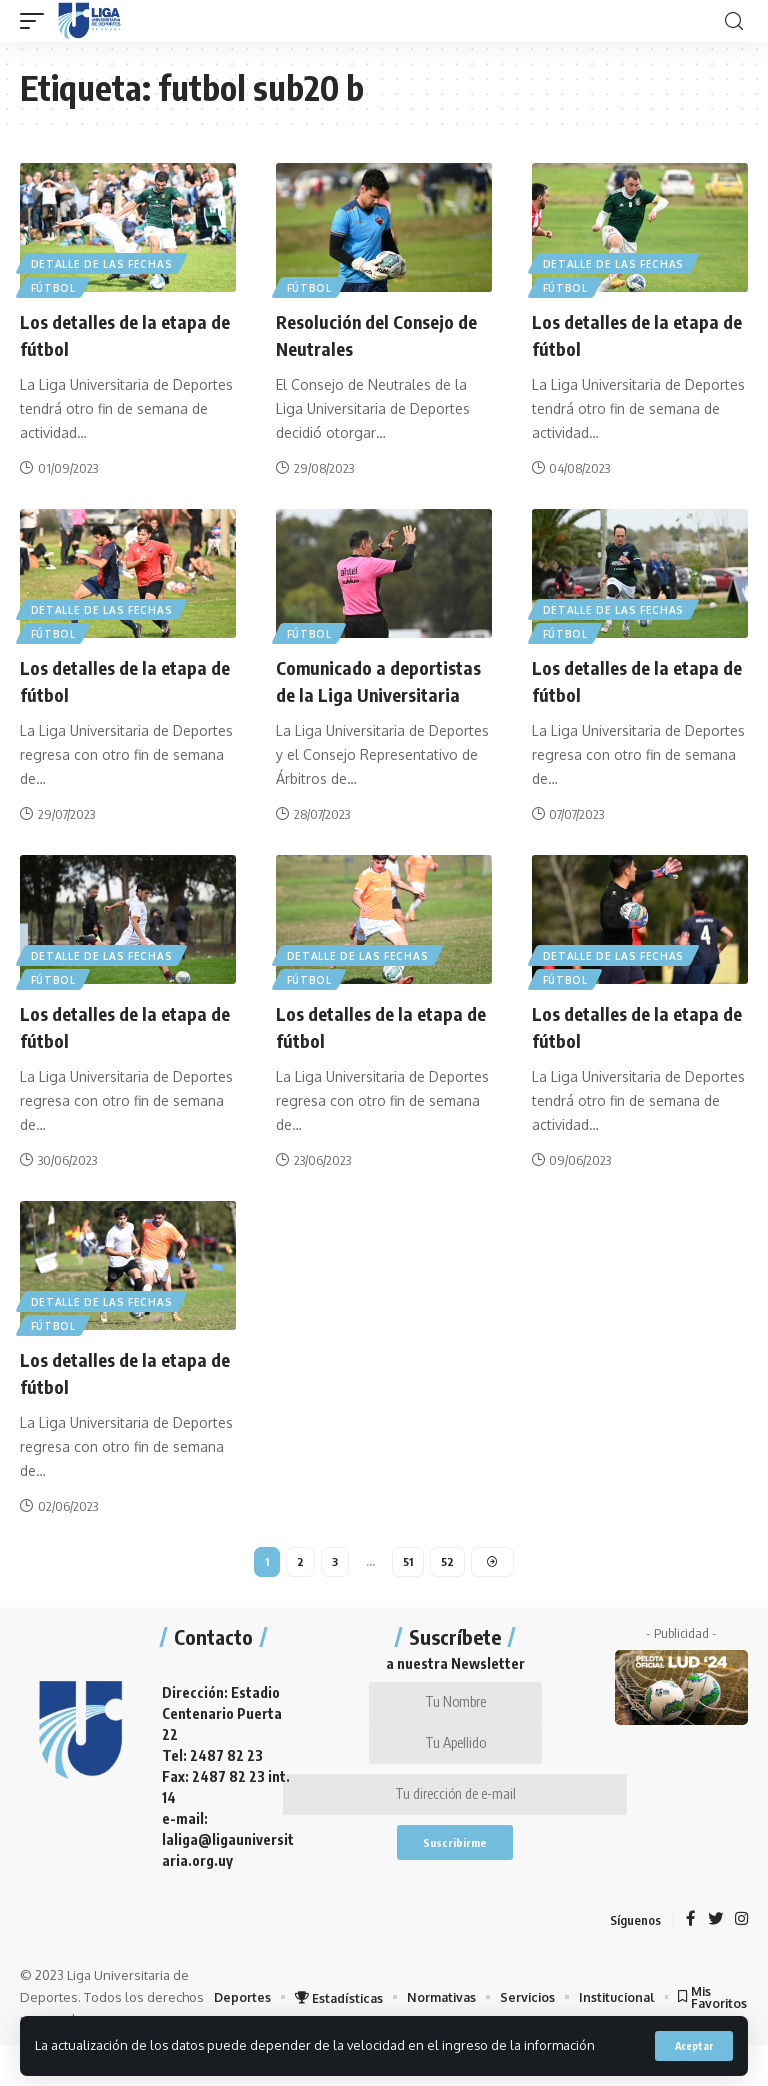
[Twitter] (714, 1959)
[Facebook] (689, 1959)
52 (448, 1585)
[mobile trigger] (37, 21)
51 (408, 1585)
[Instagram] (741, 1959)
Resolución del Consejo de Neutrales (374, 333)
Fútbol (54, 286)
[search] (734, 21)
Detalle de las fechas (103, 259)
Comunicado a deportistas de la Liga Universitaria (369, 691)
